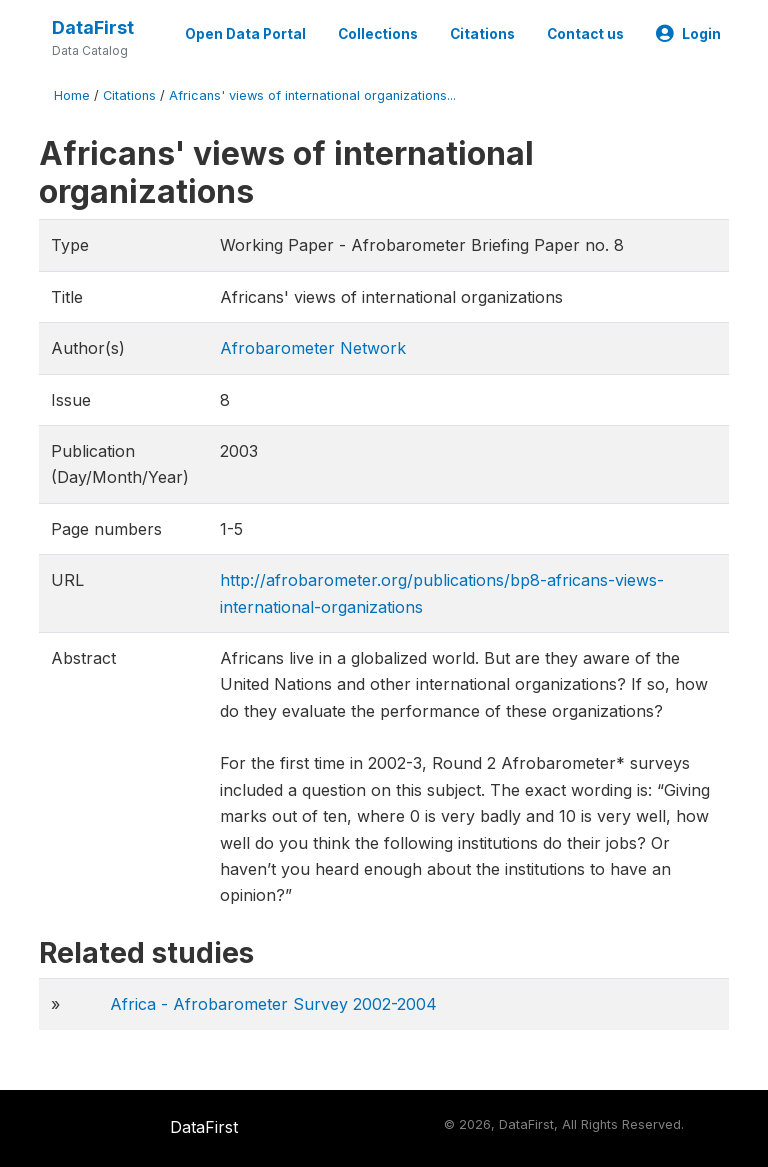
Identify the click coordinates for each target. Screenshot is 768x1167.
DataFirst (93, 27)
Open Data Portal (245, 34)
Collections (378, 34)
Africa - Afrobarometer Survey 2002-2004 (273, 1004)
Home (72, 95)
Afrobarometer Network (313, 348)
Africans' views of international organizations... (312, 95)
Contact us (585, 34)
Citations (482, 34)
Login (688, 34)
